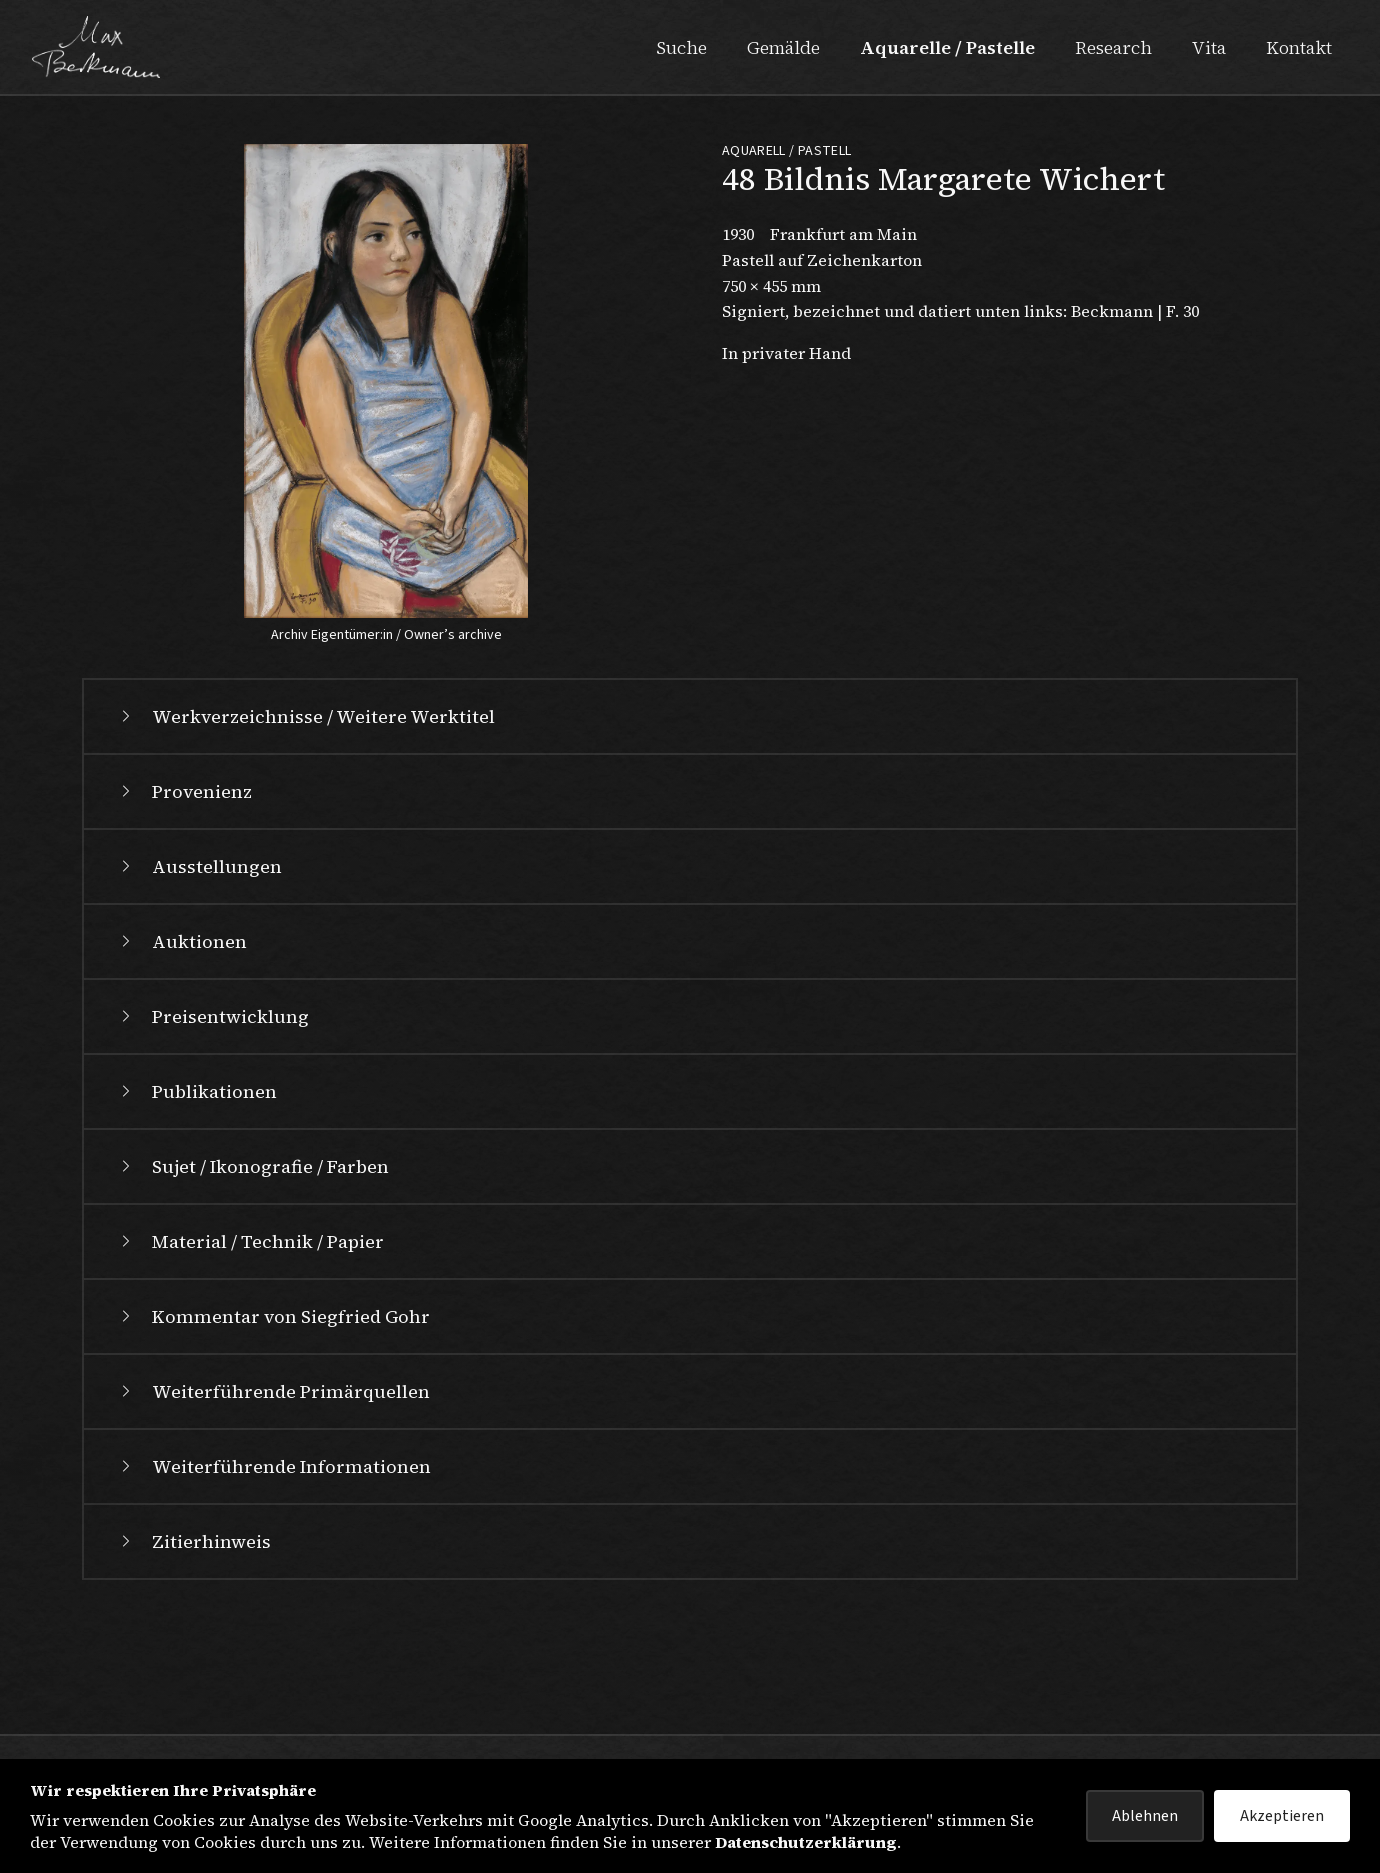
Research (1113, 47)
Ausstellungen (199, 1000)
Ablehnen (1145, 1816)
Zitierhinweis (193, 1675)
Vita (1209, 47)
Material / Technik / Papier (250, 1375)
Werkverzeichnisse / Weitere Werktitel (305, 850)
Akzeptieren (1282, 1816)
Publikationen (196, 1225)
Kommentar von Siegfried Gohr (273, 1450)
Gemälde (783, 47)
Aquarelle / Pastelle (947, 47)
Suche (681, 47)
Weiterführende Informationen (273, 1600)
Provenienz (184, 925)
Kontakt (1299, 47)
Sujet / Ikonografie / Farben (252, 1300)
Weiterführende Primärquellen (273, 1525)
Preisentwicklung (212, 1150)
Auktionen (181, 1075)
